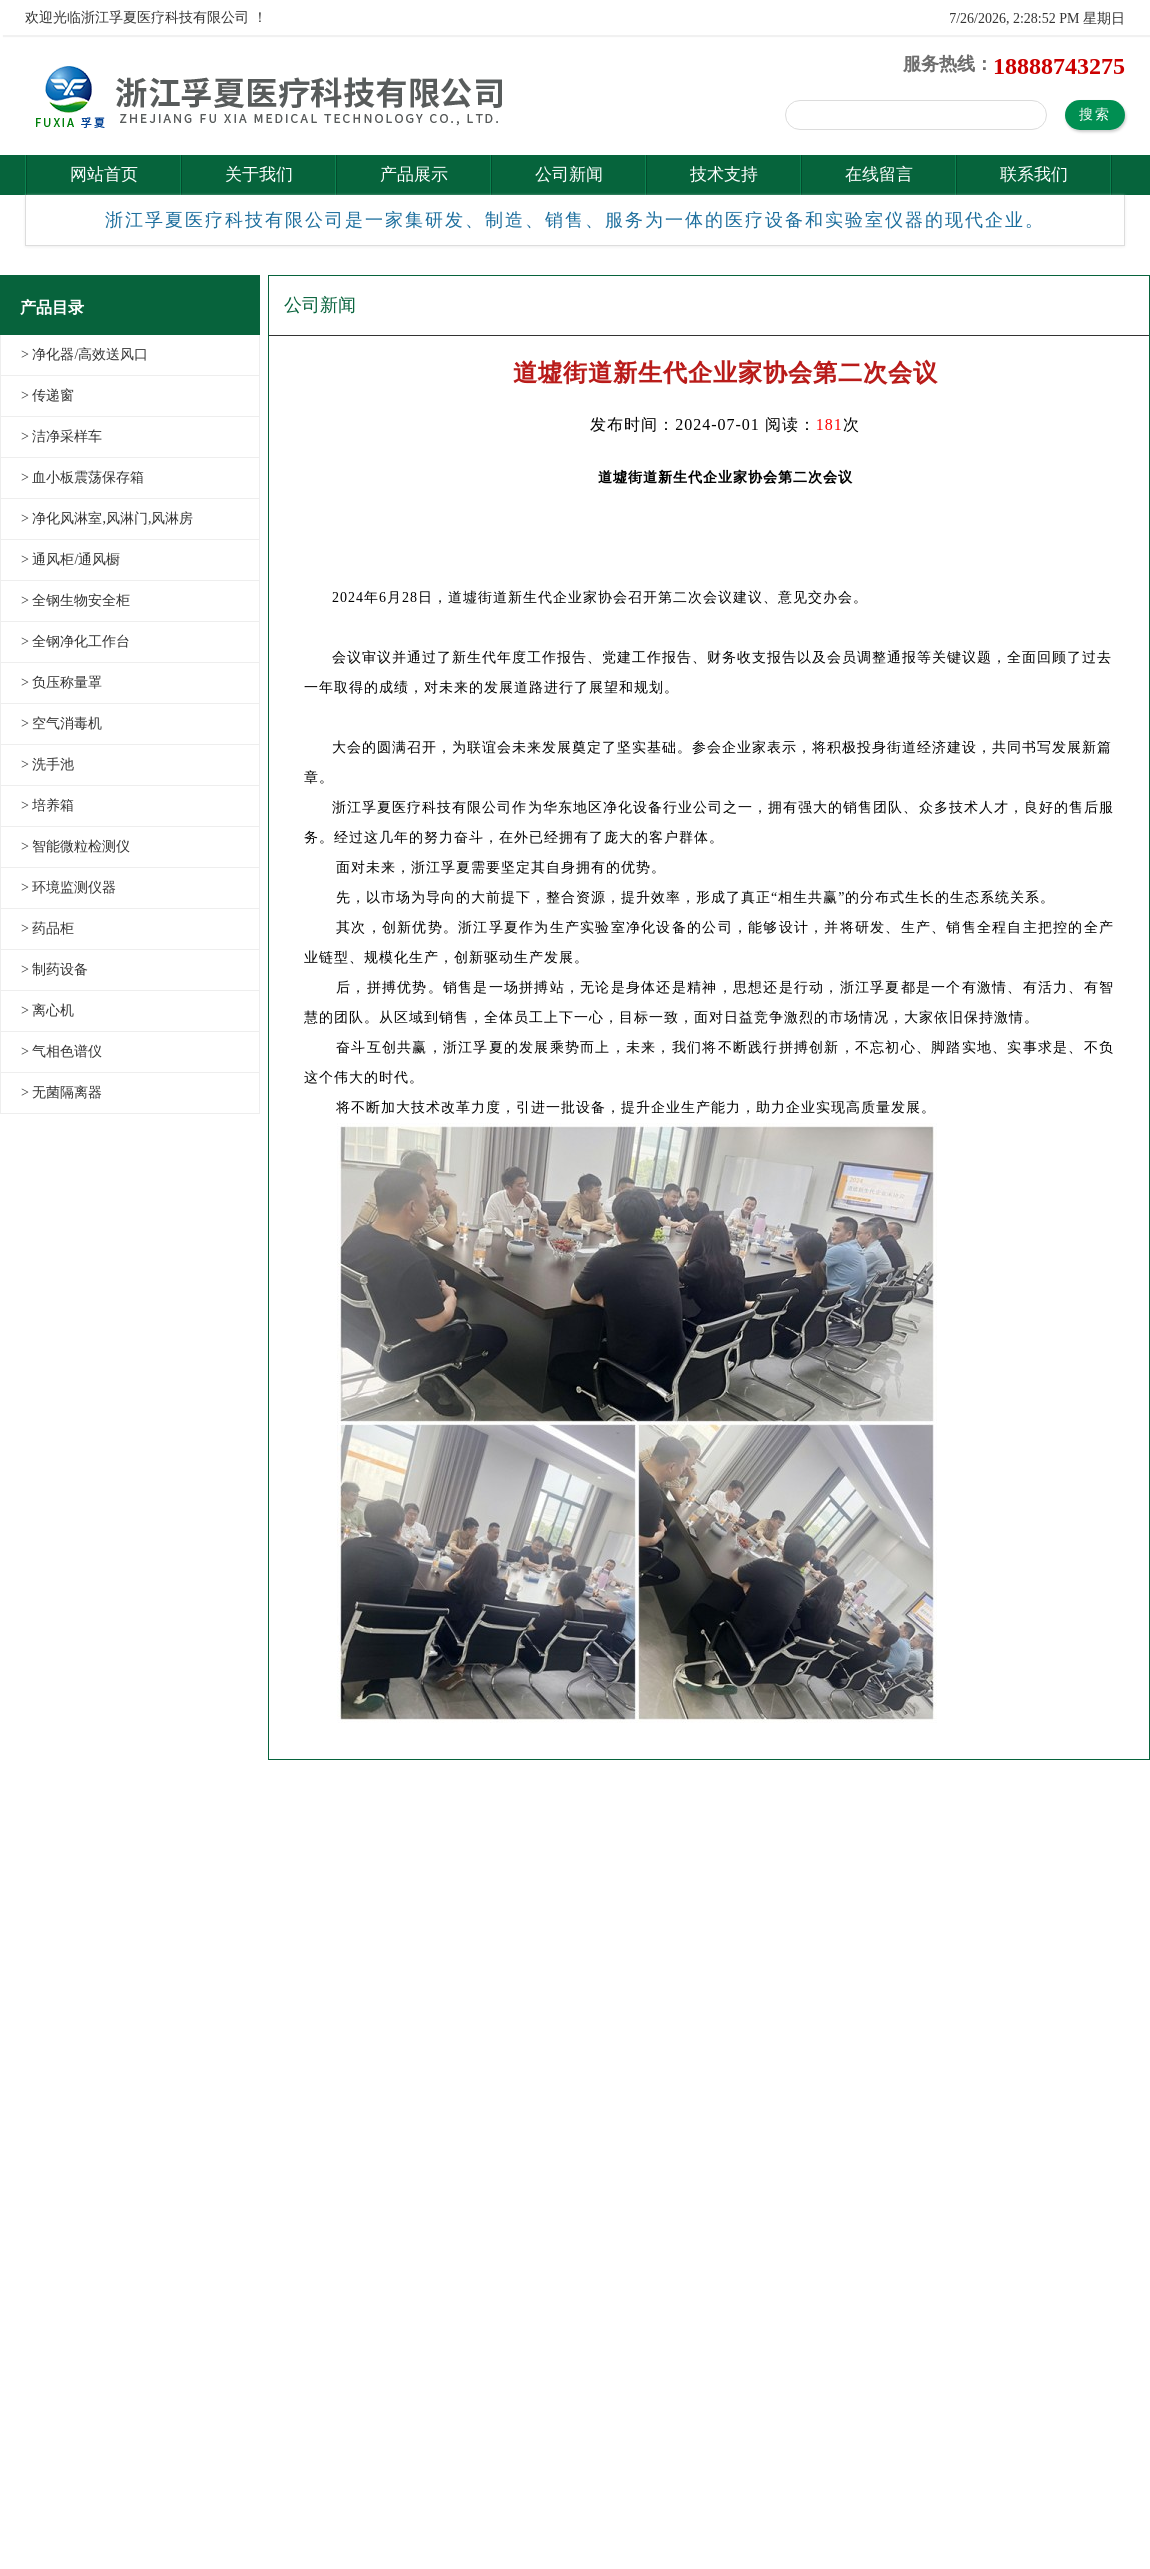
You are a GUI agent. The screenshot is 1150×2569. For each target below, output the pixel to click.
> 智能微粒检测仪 (75, 846)
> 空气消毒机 (61, 723)
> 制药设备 (54, 969)
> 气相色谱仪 (61, 1051)
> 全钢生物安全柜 (75, 600)
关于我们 (259, 174)
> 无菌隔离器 (61, 1092)
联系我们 (1034, 174)
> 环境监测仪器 (68, 887)
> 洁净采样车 (61, 436)
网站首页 (104, 174)
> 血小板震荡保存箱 (82, 477)
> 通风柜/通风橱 (70, 559)
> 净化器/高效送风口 (84, 354)
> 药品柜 (47, 928)
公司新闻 (569, 174)
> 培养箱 (47, 805)
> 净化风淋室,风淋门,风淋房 (107, 518)
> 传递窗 (47, 395)
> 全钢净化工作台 (75, 641)
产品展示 (414, 174)
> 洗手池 (47, 764)
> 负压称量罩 (61, 682)
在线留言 (879, 174)
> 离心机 (47, 1010)
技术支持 (724, 174)
